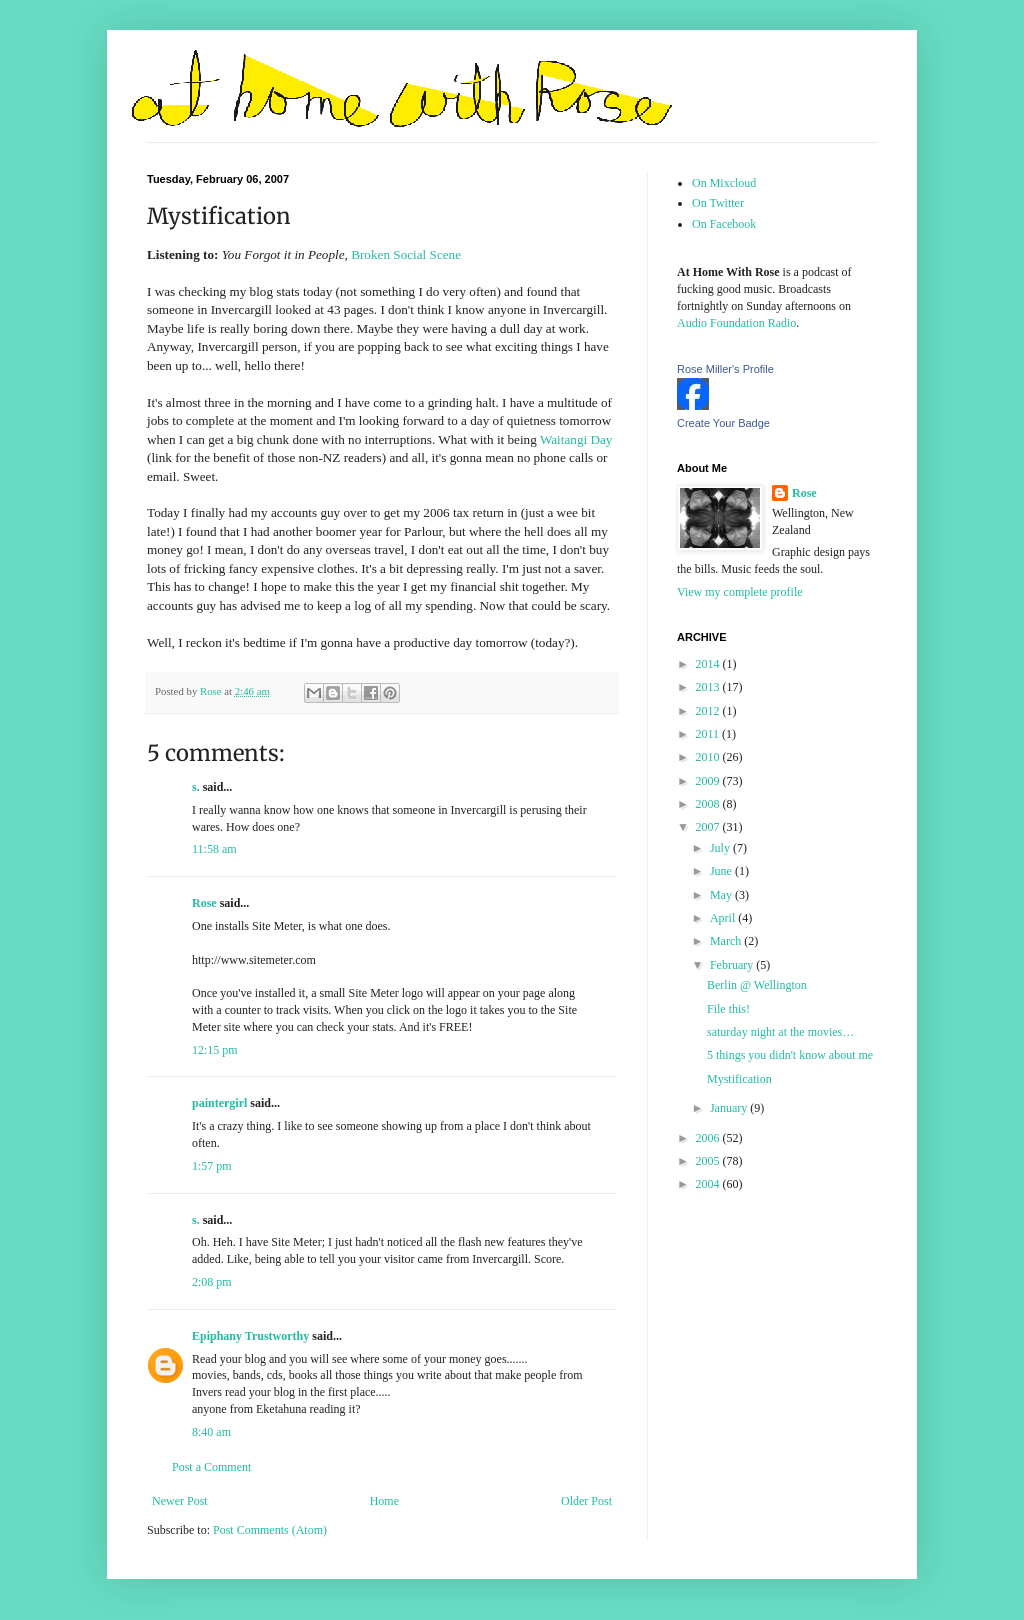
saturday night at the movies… (780, 1032)
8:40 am (211, 1432)
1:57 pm (212, 1166)
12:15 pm (215, 1050)
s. (196, 787)
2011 (709, 734)
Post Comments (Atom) (270, 1530)
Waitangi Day (576, 439)
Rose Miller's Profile (725, 369)
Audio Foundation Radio (736, 323)
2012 (709, 711)
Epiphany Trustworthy (250, 1336)
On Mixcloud (724, 183)
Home (384, 1501)
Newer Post (180, 1501)
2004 (709, 1184)
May (722, 895)
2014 (709, 664)
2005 (709, 1161)
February (733, 965)
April (724, 918)
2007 (709, 827)
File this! (728, 1009)
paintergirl (219, 1103)
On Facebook (724, 224)
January (730, 1108)
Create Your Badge (723, 423)
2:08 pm (212, 1282)
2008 (709, 804)
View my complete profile (740, 592)
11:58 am (214, 849)
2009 (709, 781)
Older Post (586, 1501)
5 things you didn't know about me (790, 1055)
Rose (204, 903)
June (722, 871)
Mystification (739, 1079)
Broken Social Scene (406, 254)
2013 (709, 687)
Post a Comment (211, 1467)
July (721, 848)
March (727, 941)
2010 (709, 757)
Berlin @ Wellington (757, 985)
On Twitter (718, 203)
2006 (709, 1138)
